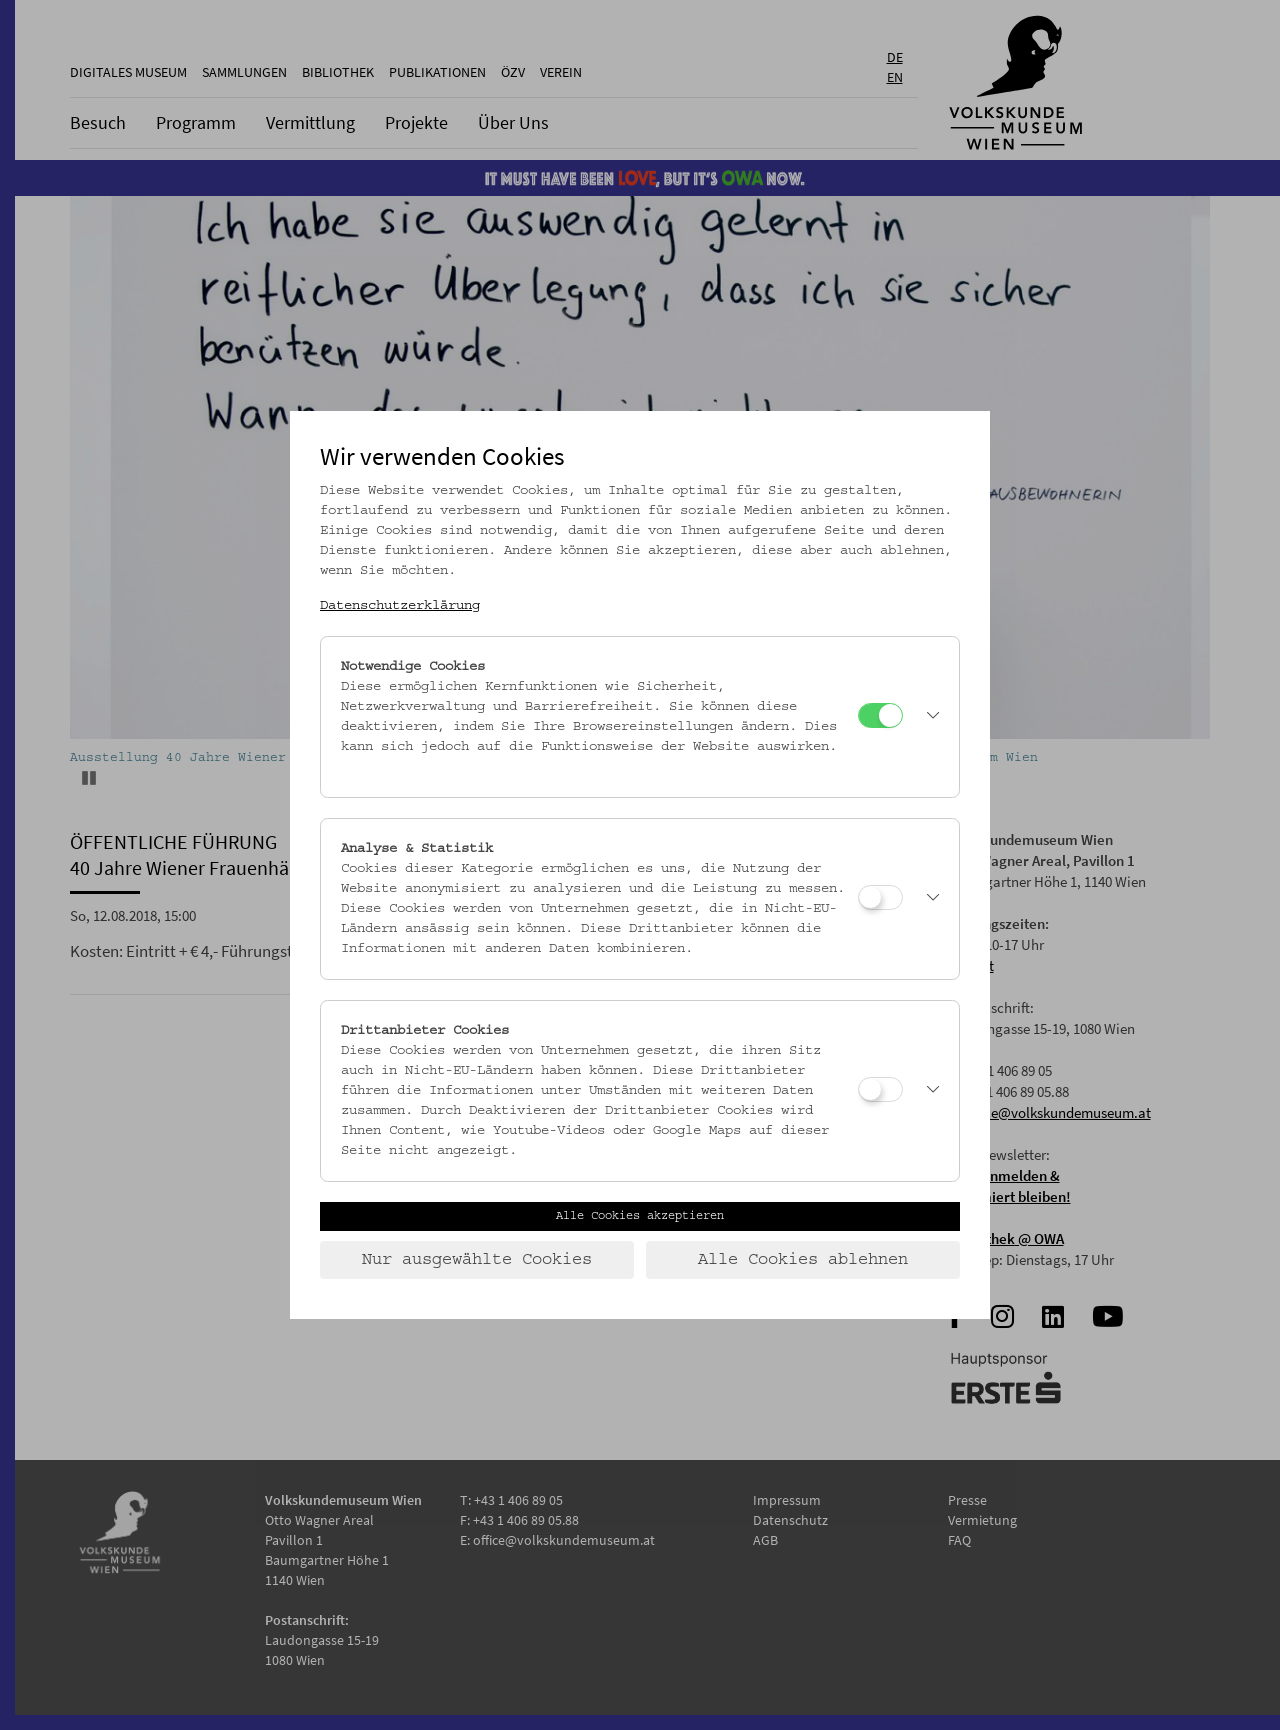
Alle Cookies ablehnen (803, 1260)
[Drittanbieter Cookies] (880, 1089)
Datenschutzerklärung (400, 606)
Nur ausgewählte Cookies (477, 1260)
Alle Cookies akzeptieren (640, 1216)
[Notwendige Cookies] (880, 715)
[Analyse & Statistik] (880, 897)
